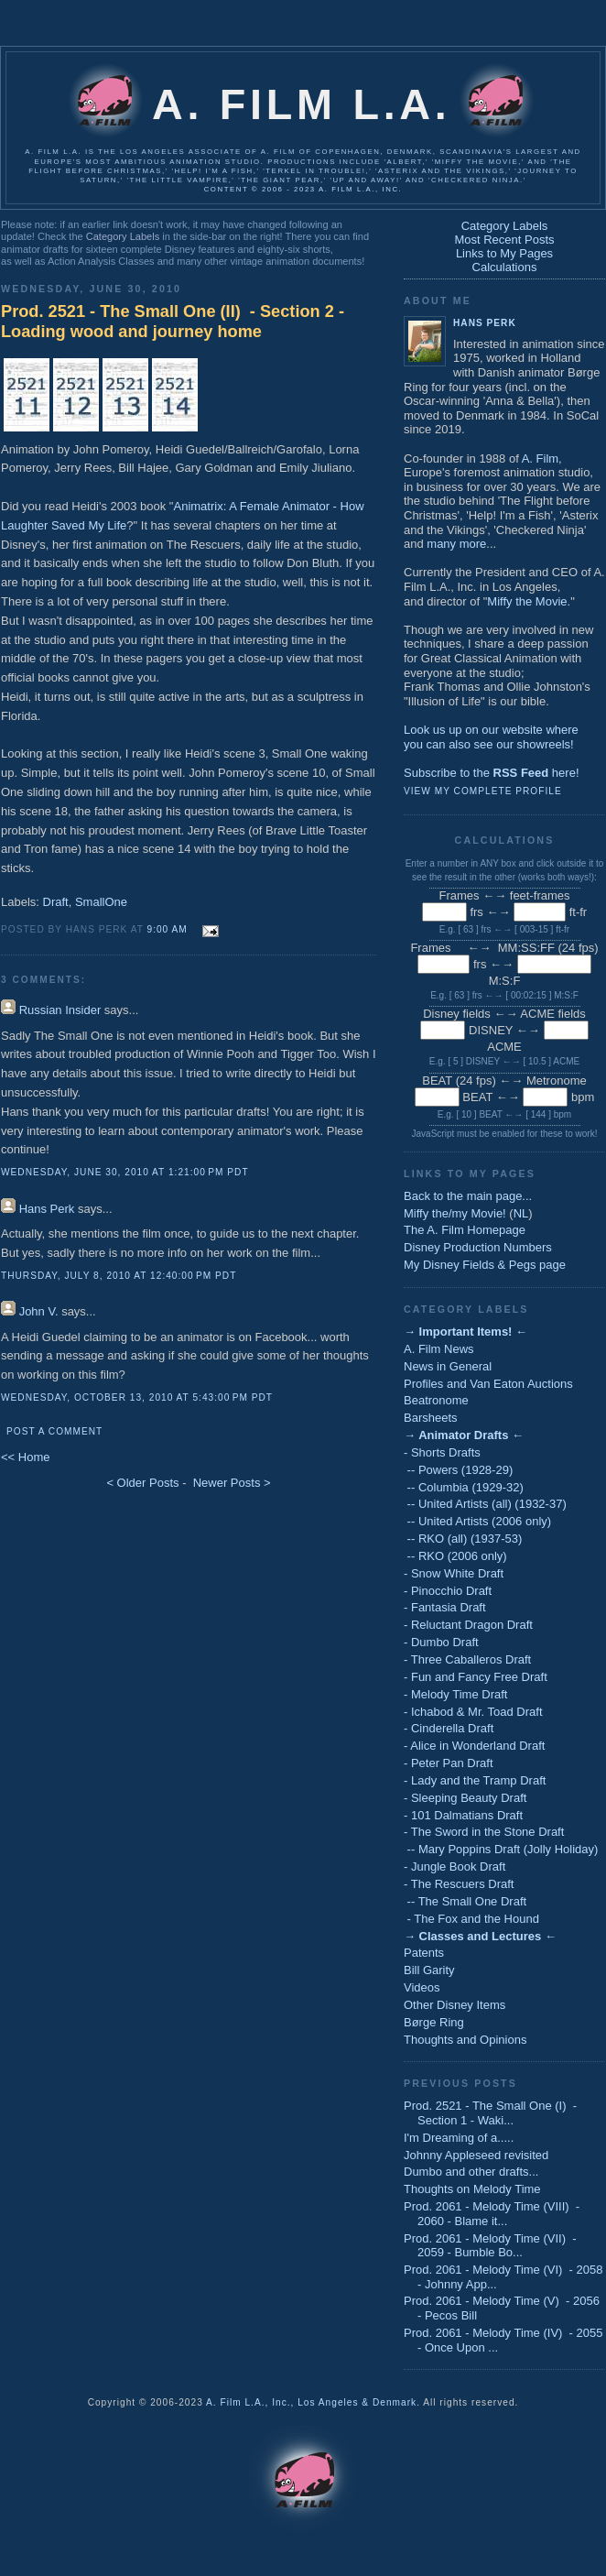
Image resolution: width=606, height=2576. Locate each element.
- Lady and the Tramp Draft (475, 1780)
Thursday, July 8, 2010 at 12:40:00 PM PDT (118, 1276)
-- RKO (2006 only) (455, 1556)
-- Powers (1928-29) (458, 1470)
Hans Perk (47, 1209)
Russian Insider (60, 1010)
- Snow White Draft (453, 1573)
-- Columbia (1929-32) (464, 1487)
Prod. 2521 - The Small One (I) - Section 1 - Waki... (490, 2113)
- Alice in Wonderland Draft (474, 1745)
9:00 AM (167, 929)
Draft (56, 902)
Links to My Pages (504, 253)
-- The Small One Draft (465, 1901)
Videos (422, 1987)
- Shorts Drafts (442, 1452)
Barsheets (431, 1417)
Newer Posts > (232, 1483)
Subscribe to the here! (491, 773)
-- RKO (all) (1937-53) (463, 1538)
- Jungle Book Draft (454, 1866)
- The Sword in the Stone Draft (484, 1832)
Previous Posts (460, 2083)
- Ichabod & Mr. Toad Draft (473, 1712)
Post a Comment (54, 1431)
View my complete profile (483, 791)
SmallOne (101, 902)
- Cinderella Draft (448, 1728)
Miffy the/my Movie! (455, 1213)
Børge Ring (434, 2022)
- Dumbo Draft (441, 1642)
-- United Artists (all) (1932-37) (485, 1504)
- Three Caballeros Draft (467, 1659)
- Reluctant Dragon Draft (468, 1625)
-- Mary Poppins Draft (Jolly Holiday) (501, 1849)
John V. (39, 1311)
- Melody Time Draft (455, 1694)
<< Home (25, 1457)
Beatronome (436, 1400)
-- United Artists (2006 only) (477, 1521)
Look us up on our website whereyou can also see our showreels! (491, 737)
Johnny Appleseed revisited (476, 2155)
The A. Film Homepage (464, 1230)
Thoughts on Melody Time (472, 2189)
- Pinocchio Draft (448, 1591)
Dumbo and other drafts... (471, 2171)
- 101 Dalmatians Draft (463, 1815)
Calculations (504, 267)
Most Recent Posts (504, 239)
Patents (424, 1952)
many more (456, 544)
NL (521, 1213)
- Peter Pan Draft (448, 1763)
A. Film (540, 458)
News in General (448, 1366)
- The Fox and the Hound (471, 1919)
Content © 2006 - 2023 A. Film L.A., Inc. (303, 189)
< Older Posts (142, 1483)
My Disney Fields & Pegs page (485, 1265)
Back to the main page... (468, 1196)
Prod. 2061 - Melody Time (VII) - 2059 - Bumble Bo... (490, 2246)
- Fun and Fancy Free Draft (475, 1677)
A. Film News (439, 1349)
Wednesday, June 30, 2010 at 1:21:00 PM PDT (125, 1172)
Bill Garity (429, 1970)
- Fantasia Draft (445, 1607)
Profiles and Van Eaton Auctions (488, 1384)
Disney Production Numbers (478, 1247)
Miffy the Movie (527, 601)
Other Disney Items (454, 2005)
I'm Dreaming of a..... (459, 2138)
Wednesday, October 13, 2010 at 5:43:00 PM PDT (137, 1397)
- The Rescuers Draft (459, 1884)
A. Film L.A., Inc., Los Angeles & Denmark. (313, 2402)
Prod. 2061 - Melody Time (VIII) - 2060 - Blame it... (491, 2213)
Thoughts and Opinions (465, 2040)
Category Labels (122, 236)
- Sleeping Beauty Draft (465, 1798)
